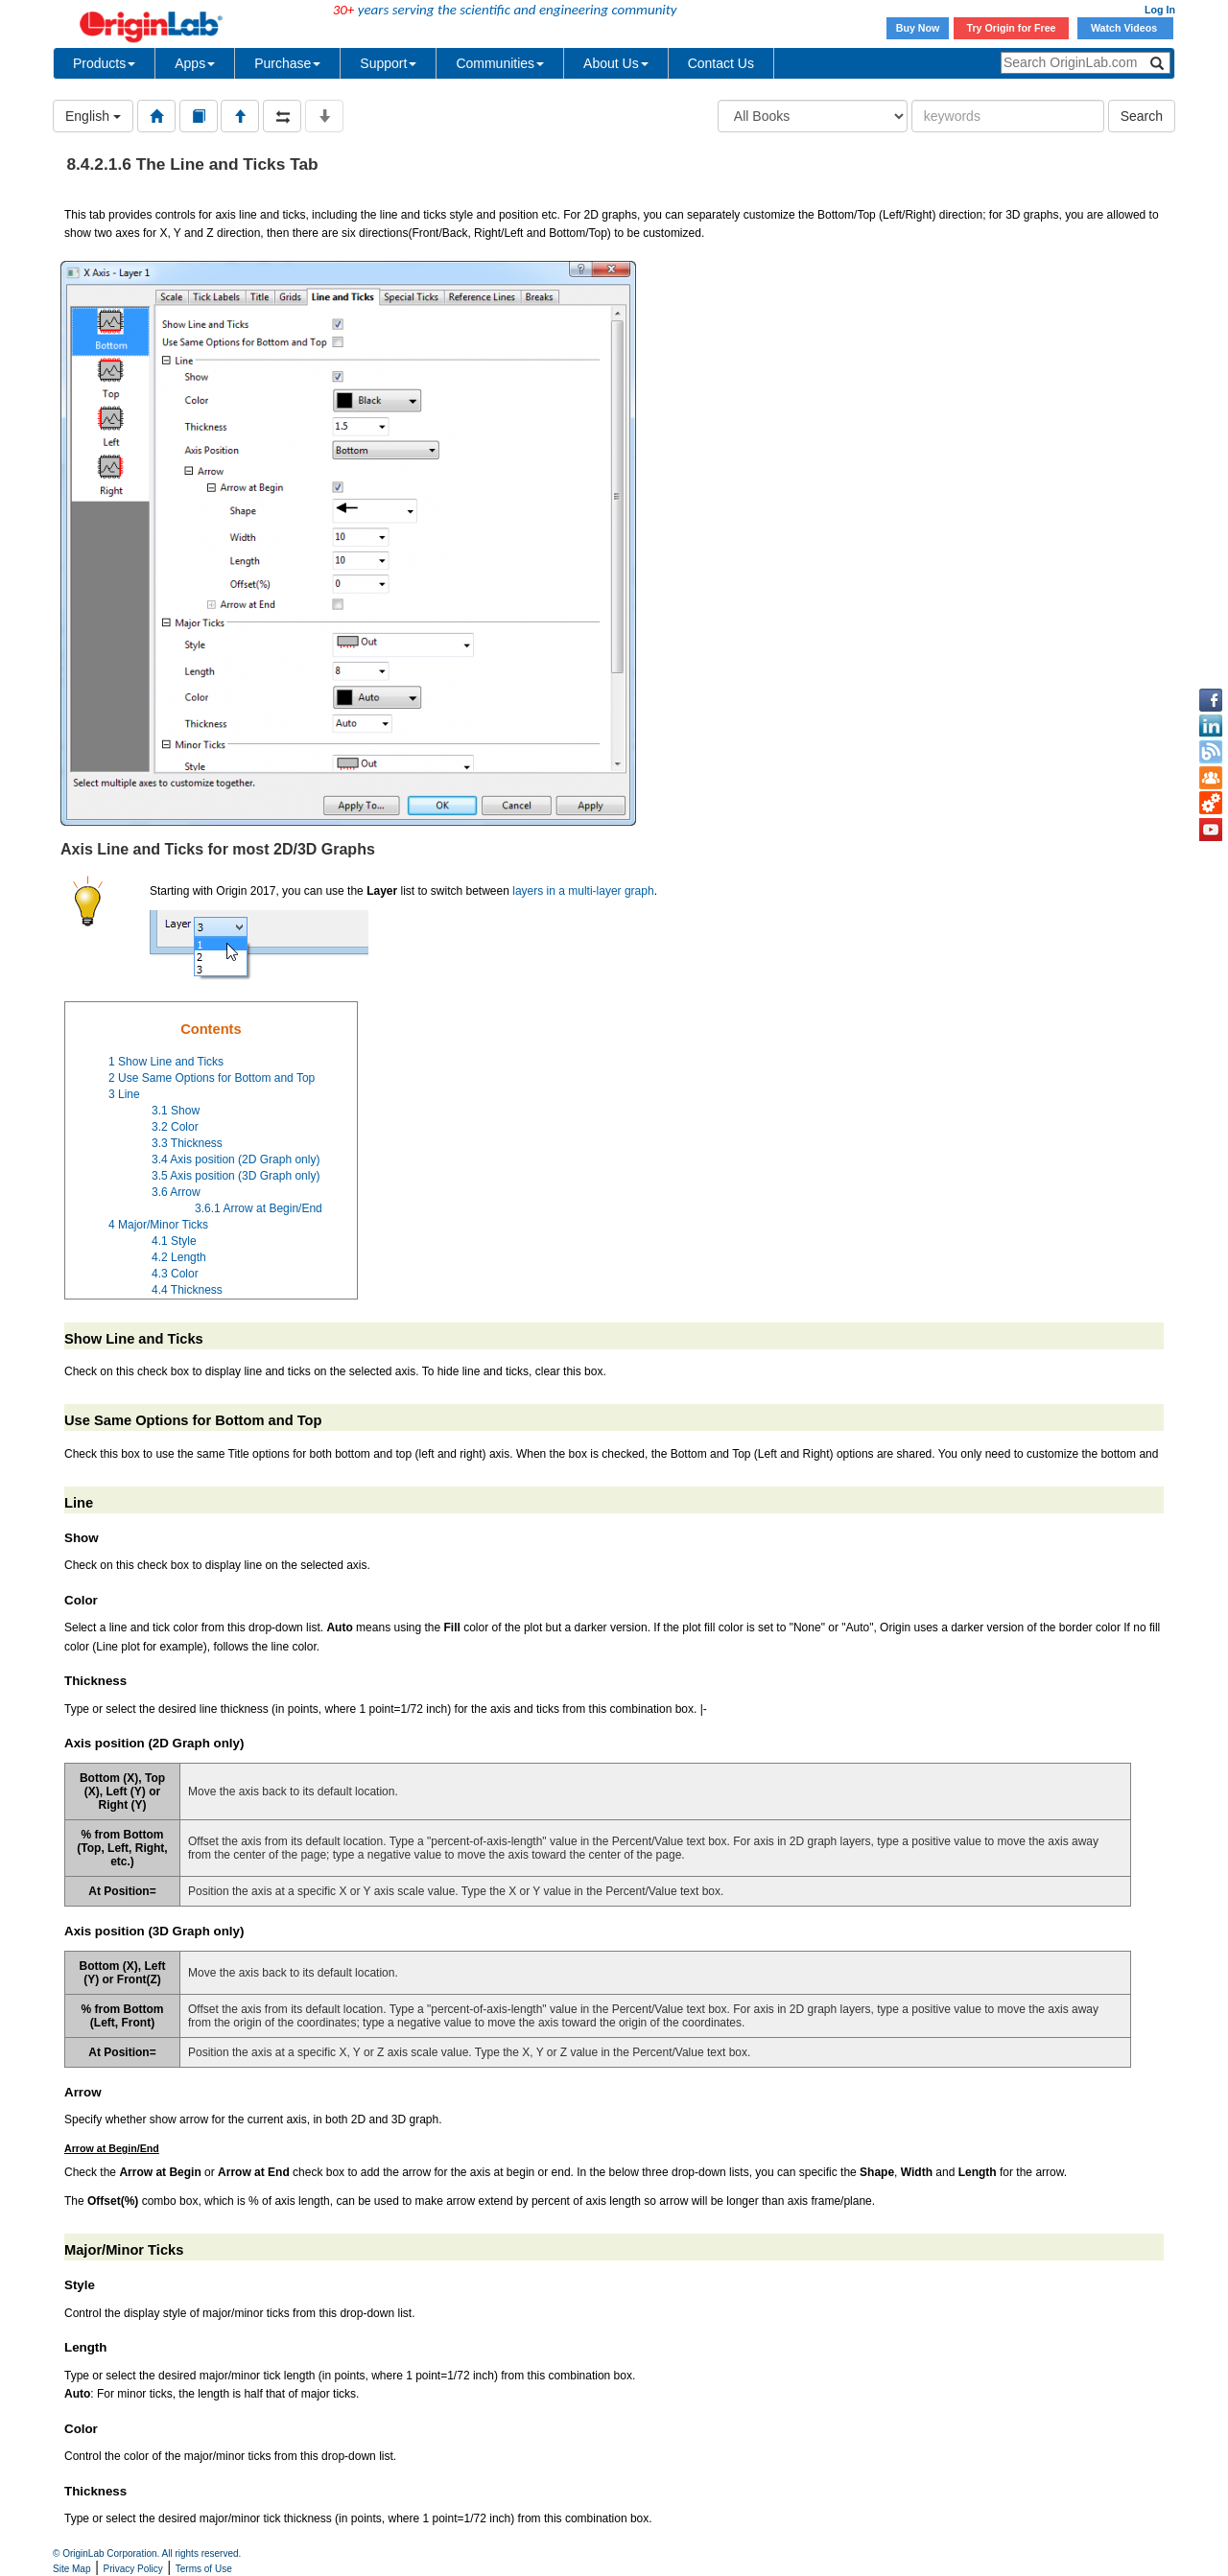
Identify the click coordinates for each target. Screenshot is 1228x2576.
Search (1142, 116)
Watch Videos (1125, 28)
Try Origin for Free (1011, 28)
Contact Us (721, 63)
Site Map (71, 2569)
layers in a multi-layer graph (582, 891)
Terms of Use (204, 2569)
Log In (1160, 9)
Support (388, 63)
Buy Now (918, 28)
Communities (500, 63)
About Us (616, 63)
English (93, 116)
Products (104, 63)
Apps (195, 63)
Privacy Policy (133, 2569)
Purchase (287, 63)
